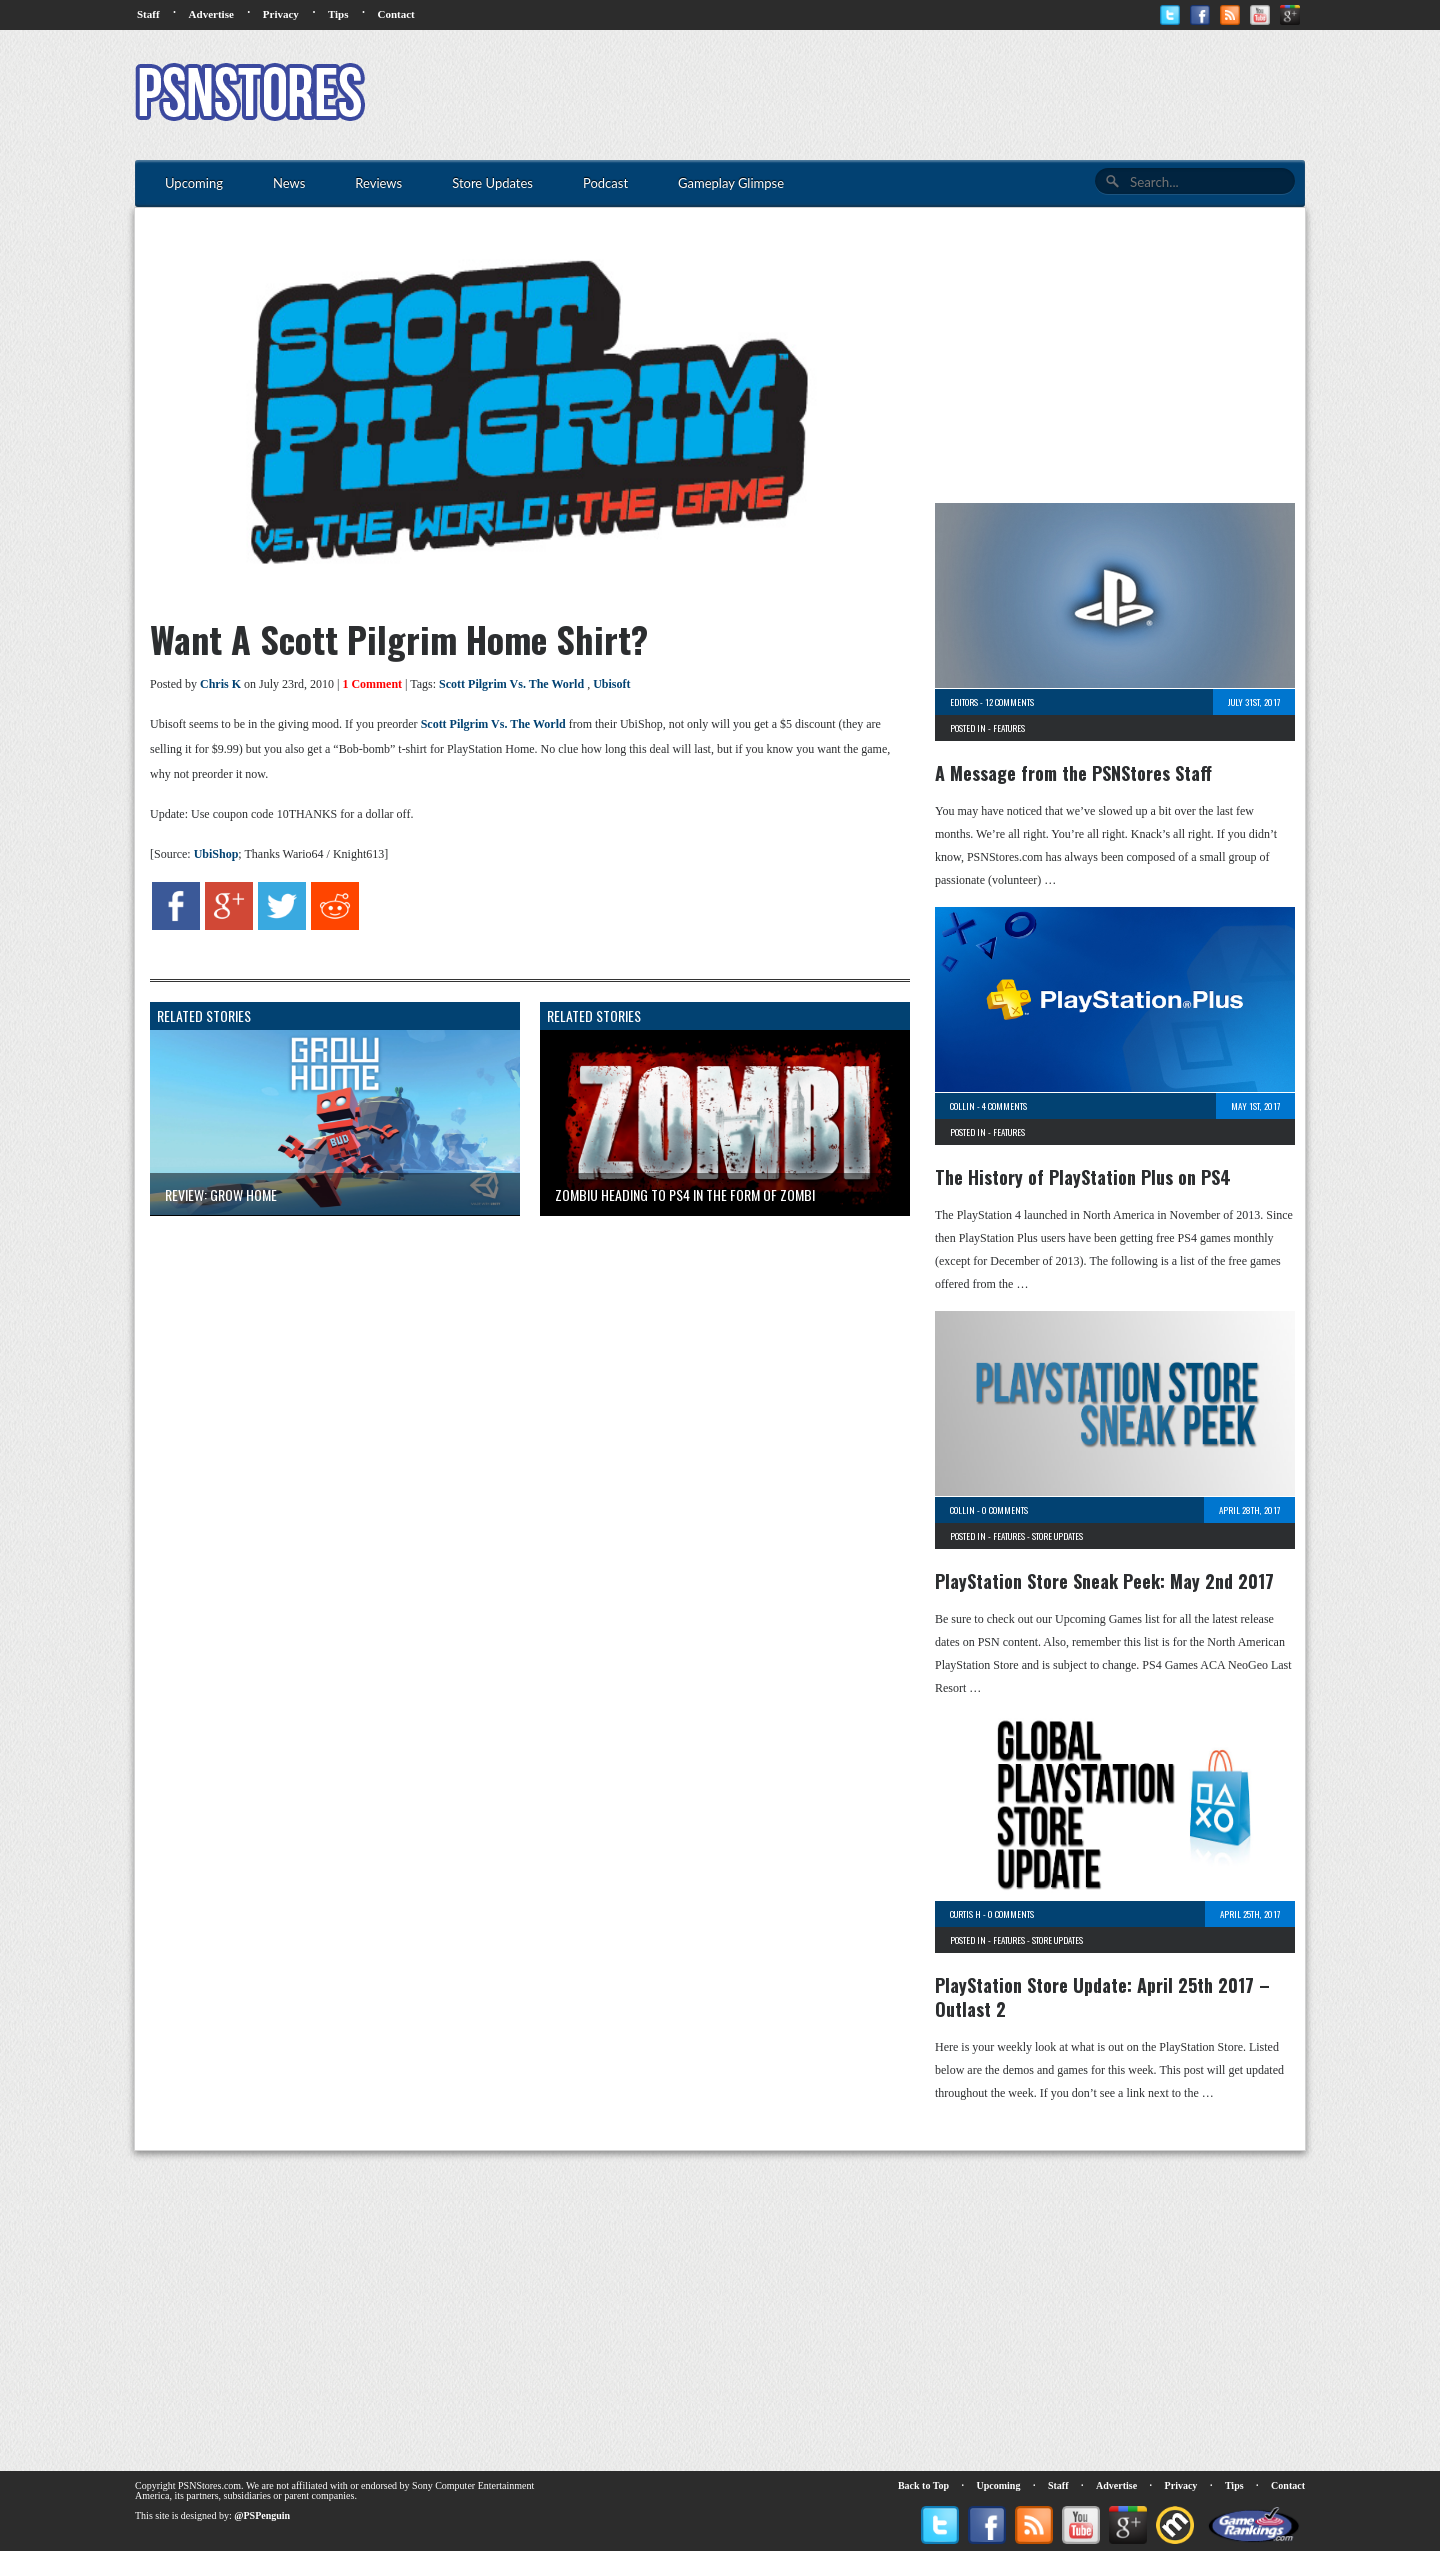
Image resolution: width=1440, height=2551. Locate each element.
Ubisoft (611, 684)
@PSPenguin (262, 2515)
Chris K (220, 684)
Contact (395, 14)
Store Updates (1057, 1536)
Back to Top (923, 2485)
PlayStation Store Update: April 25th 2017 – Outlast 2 (1102, 1997)
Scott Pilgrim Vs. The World (511, 684)
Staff (148, 14)
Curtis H (965, 1914)
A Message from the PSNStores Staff (1073, 773)
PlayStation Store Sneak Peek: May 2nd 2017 (1104, 1581)
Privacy (281, 14)
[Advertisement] (941, 95)
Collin (962, 1106)
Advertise (211, 14)
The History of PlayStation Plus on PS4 (1083, 1177)
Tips (338, 14)
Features (1009, 728)
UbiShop (216, 854)
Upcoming (999, 2485)
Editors (964, 702)
